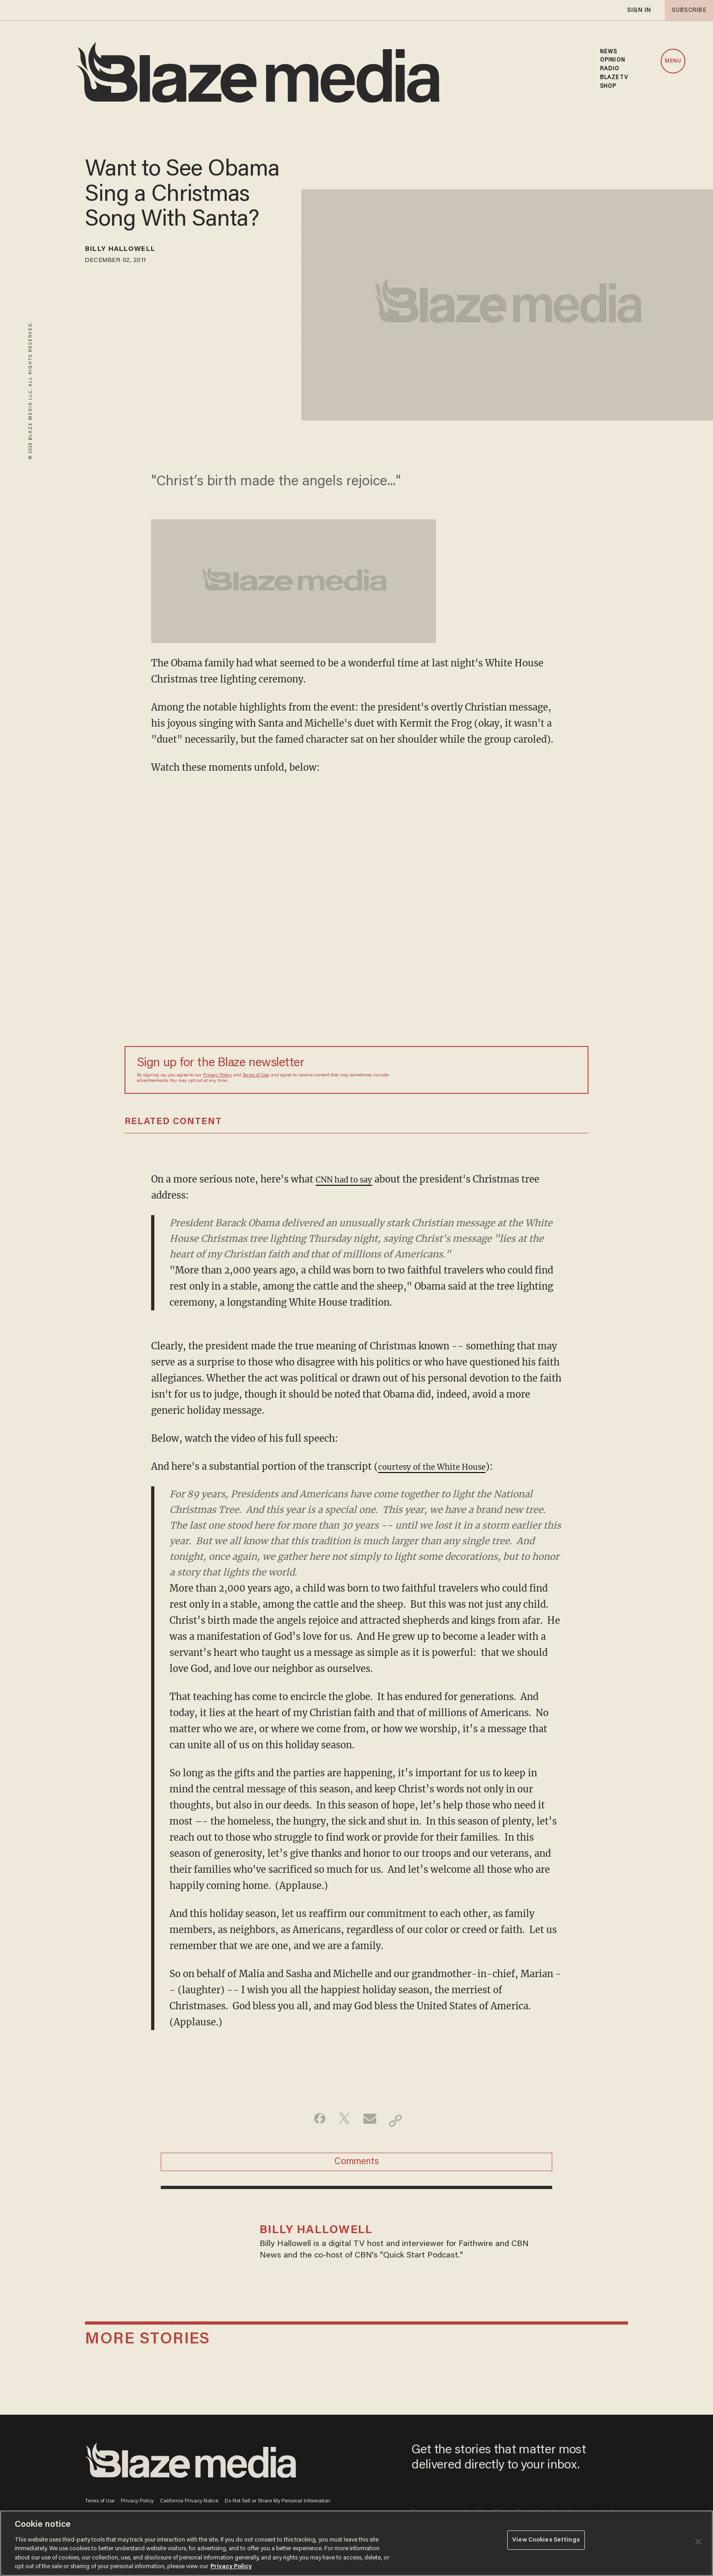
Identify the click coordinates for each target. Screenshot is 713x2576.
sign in (639, 10)
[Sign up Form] (511, 1070)
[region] (356, 2543)
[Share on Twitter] (342, 2120)
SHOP (608, 86)
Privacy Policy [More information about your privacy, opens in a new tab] (231, 2567)
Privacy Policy (217, 1075)
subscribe (686, 10)
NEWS (608, 52)
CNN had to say (350, 1179)
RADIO (610, 69)
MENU (673, 61)
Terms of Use (256, 1075)
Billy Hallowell (131, 251)
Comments (356, 2166)
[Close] (698, 2541)
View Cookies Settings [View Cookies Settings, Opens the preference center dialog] (546, 2542)
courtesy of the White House (442, 1466)
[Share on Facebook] (313, 2120)
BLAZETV (614, 77)
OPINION (612, 60)
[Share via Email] (371, 2120)
